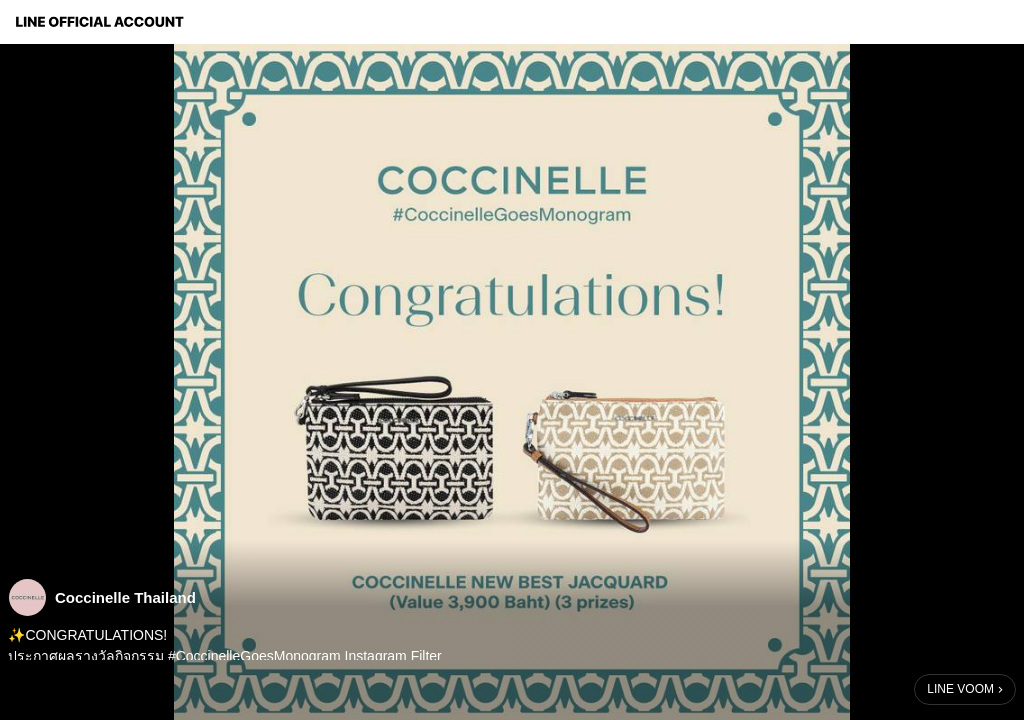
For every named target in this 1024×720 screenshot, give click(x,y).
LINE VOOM (960, 689)
